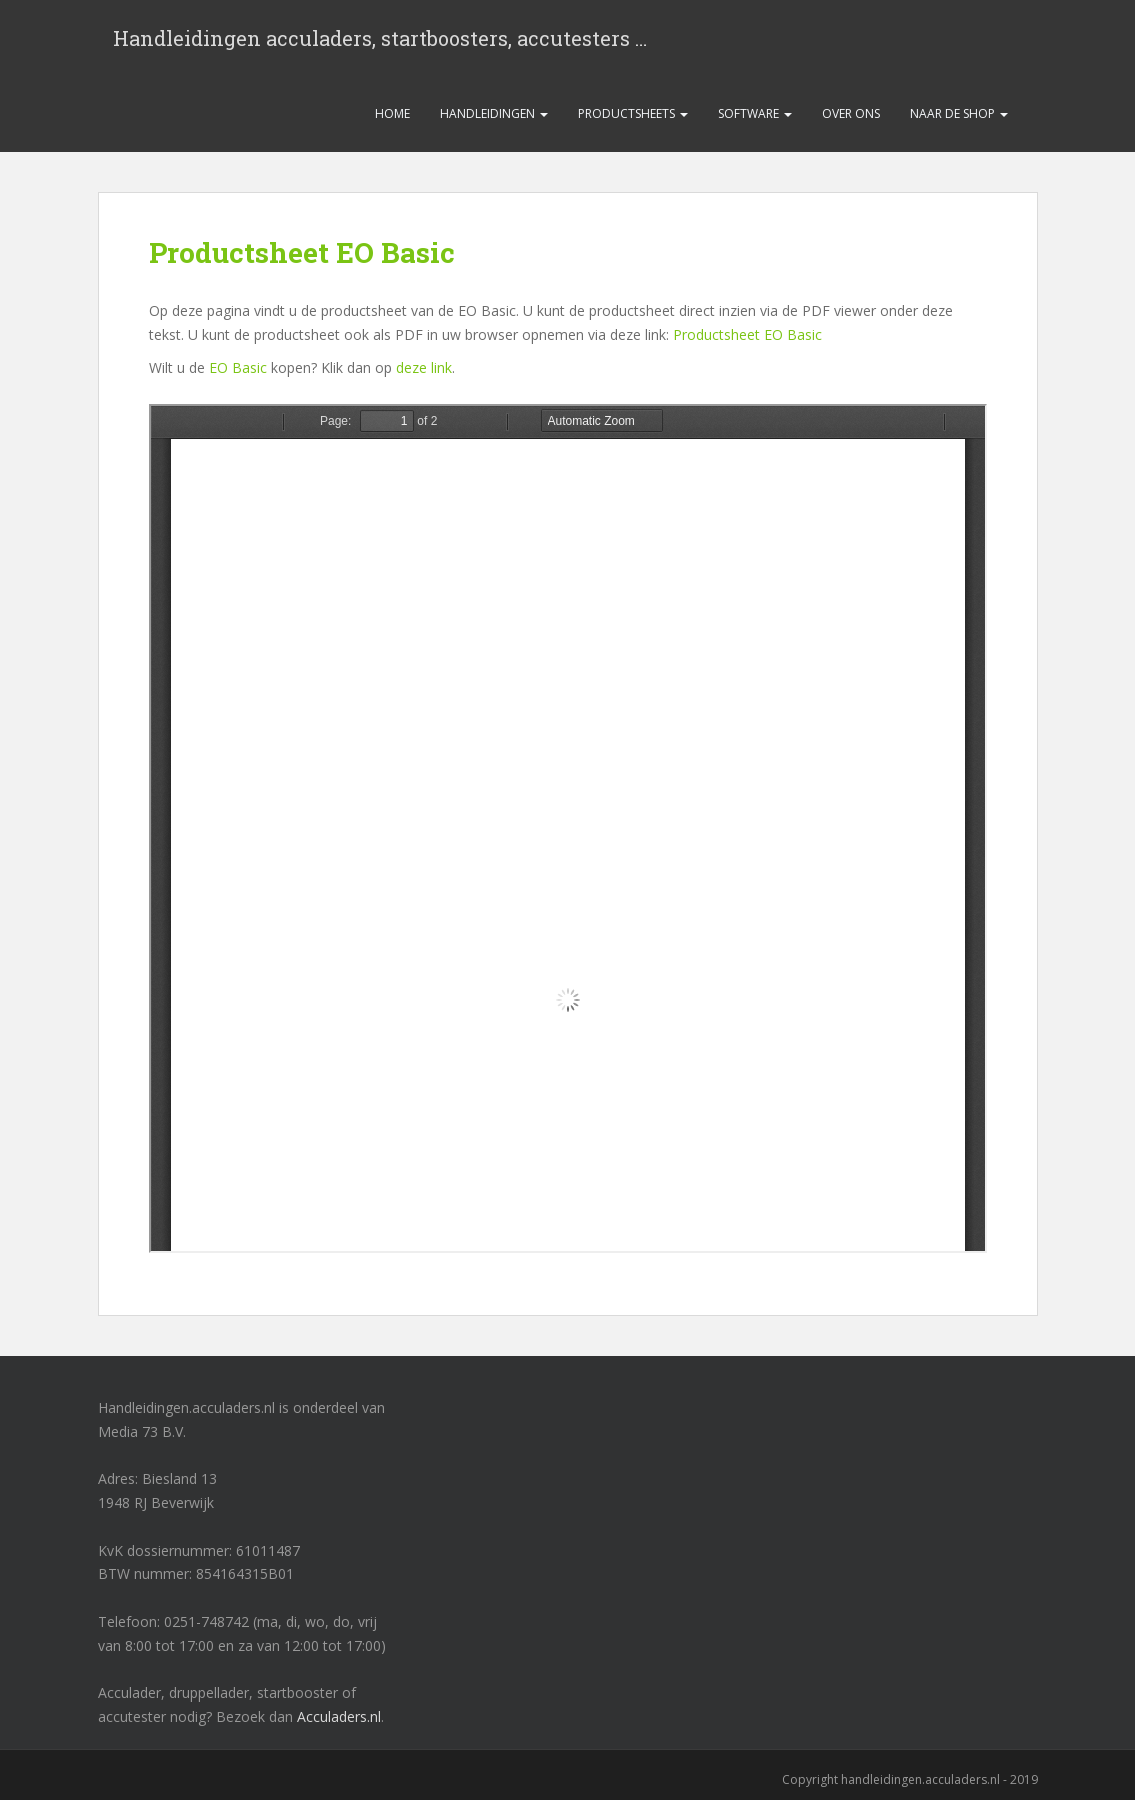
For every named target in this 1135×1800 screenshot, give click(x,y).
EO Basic (238, 367)
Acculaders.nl (339, 1716)
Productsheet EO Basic (747, 334)
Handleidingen (494, 113)
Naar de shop (959, 113)
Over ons (851, 113)
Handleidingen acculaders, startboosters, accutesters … (380, 38)
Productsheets (633, 113)
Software (755, 113)
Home (392, 113)
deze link (424, 367)
